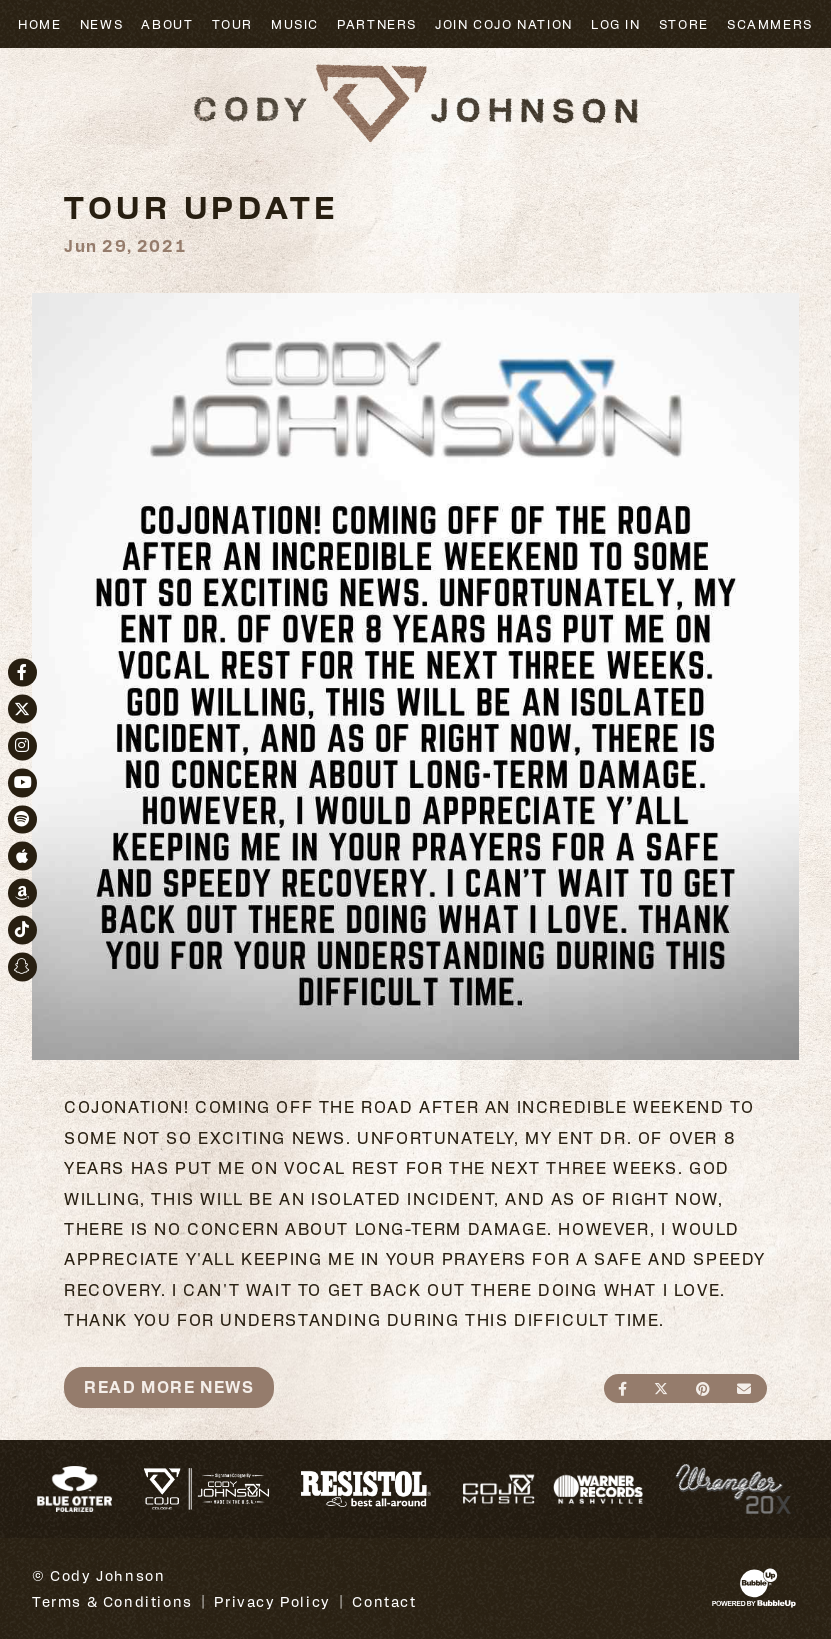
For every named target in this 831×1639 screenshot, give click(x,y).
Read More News (169, 1386)
